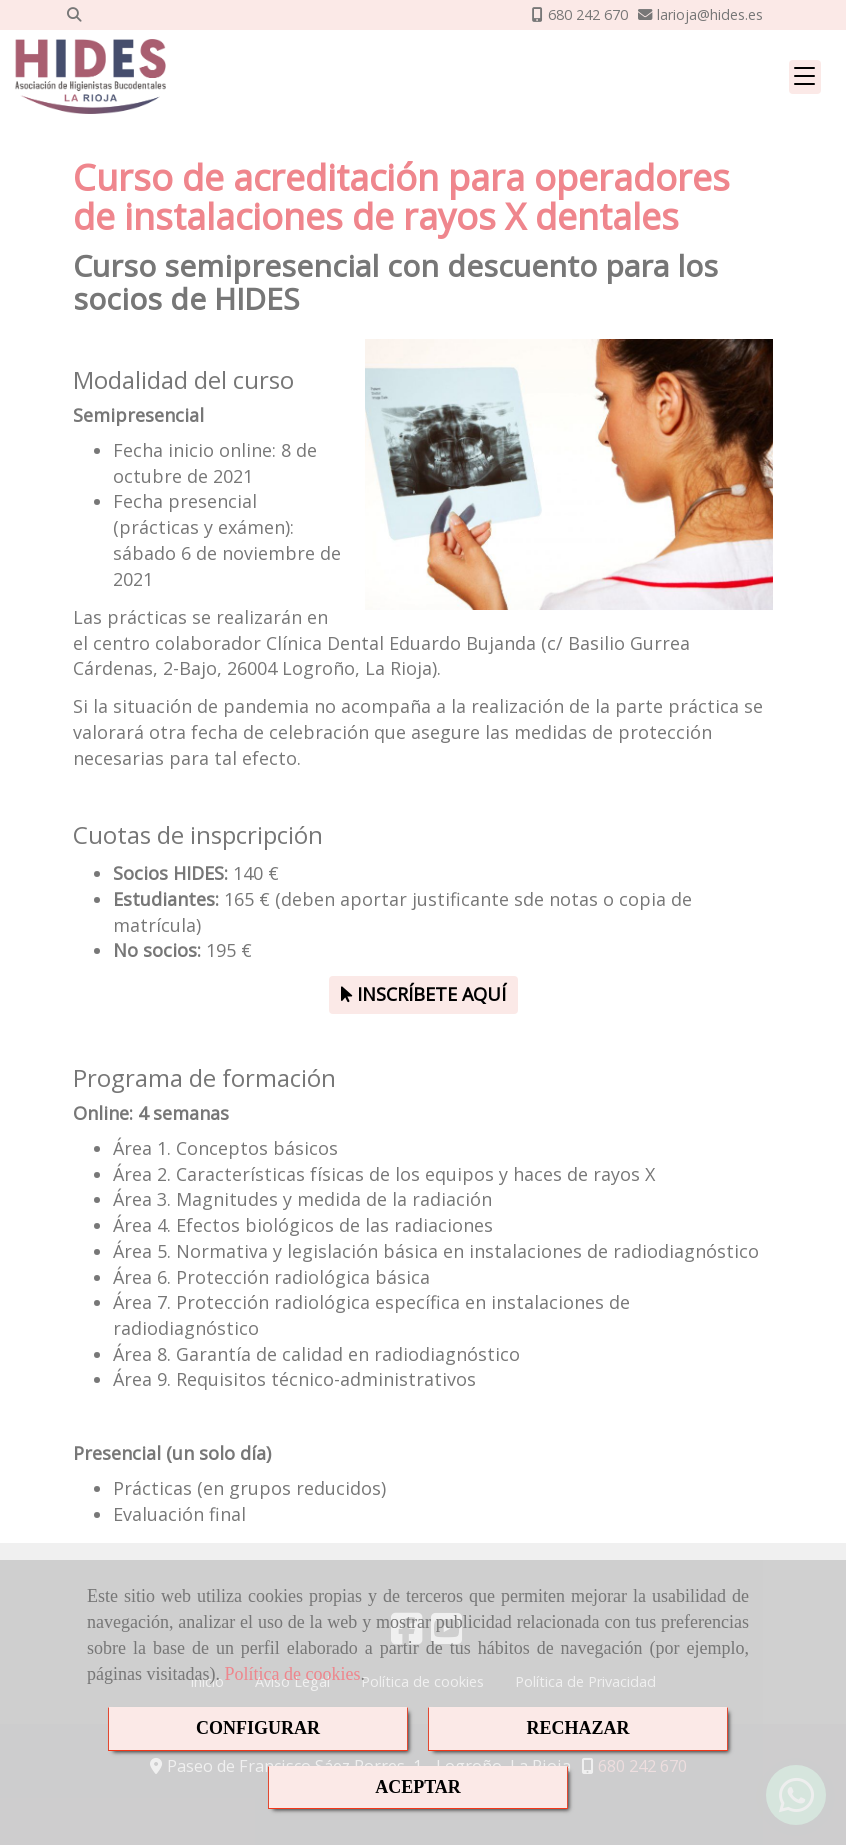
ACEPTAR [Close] (418, 1787)
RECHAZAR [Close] (577, 1728)
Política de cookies (292, 1674)
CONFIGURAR (258, 1728)
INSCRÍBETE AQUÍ (423, 994)
